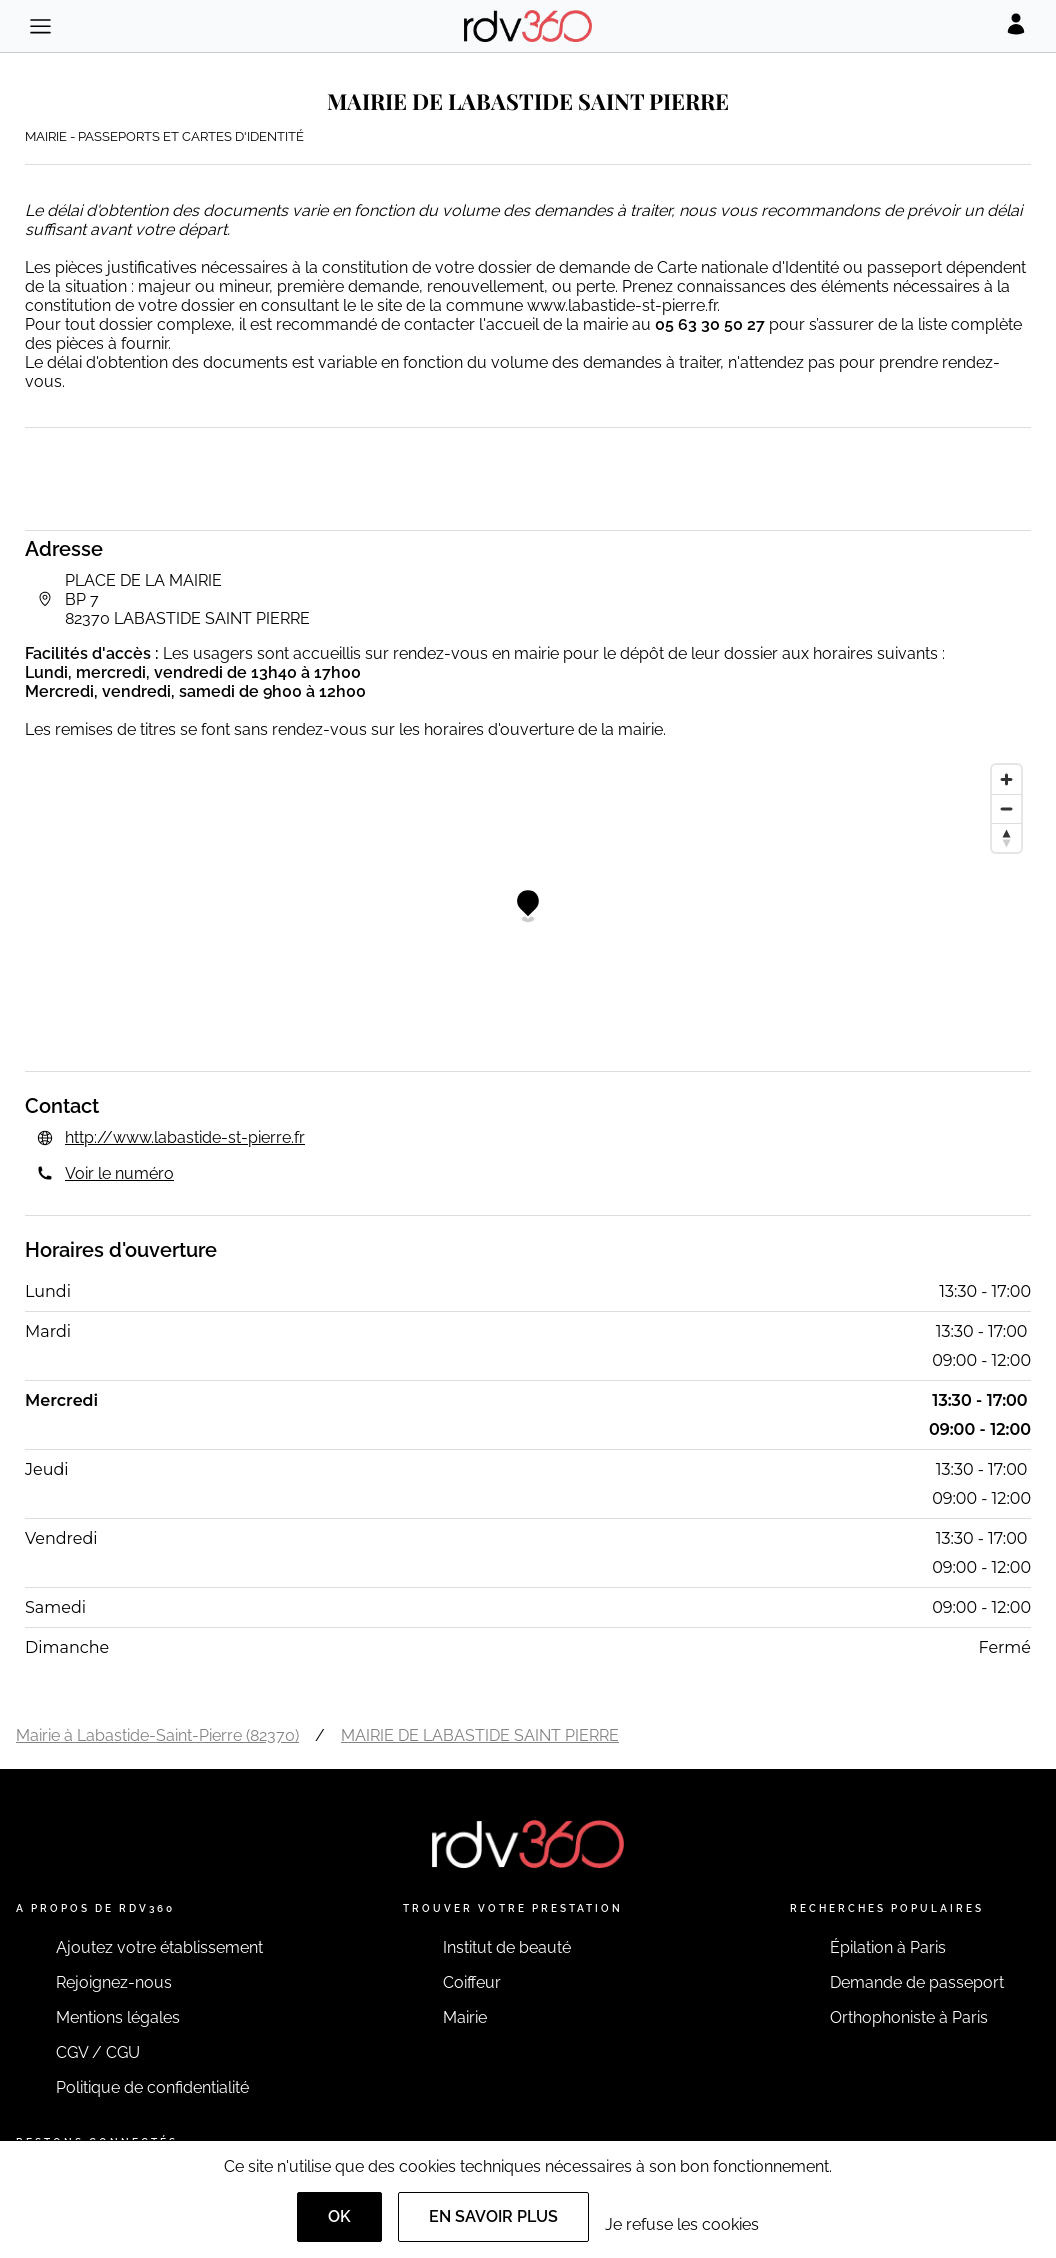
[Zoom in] (1006, 779)
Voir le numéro (119, 1173)
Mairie (465, 2017)
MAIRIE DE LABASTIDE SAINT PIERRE (480, 1735)
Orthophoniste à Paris (909, 2017)
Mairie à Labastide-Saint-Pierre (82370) (157, 1735)
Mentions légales (118, 2017)
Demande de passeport (917, 1982)
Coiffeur (472, 1982)
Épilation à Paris (888, 1947)
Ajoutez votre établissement (159, 1947)
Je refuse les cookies (682, 2224)
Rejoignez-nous (114, 1982)
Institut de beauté (507, 1947)
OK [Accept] (339, 2216)
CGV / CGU (98, 2052)
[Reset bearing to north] (1006, 837)
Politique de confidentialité (152, 2087)
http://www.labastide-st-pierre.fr (185, 1137)
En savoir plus (493, 2216)
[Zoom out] (1006, 808)
